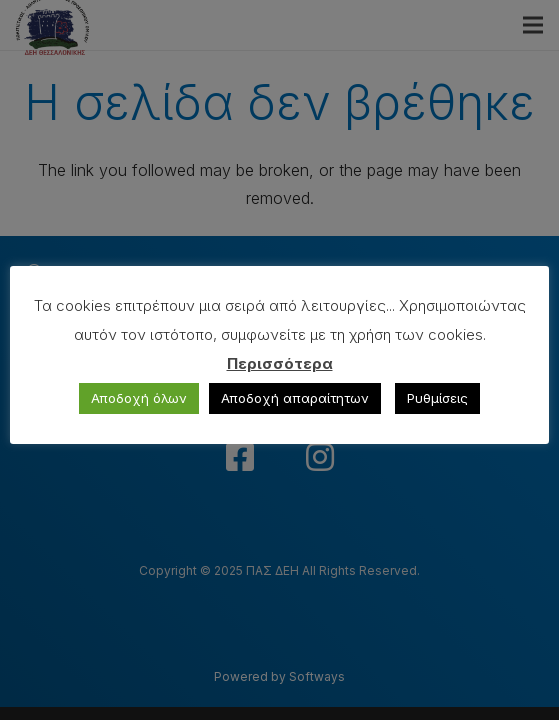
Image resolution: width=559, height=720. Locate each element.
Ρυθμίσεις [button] (437, 398)
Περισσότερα (280, 363)
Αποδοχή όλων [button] (139, 398)
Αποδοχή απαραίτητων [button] (295, 398)
